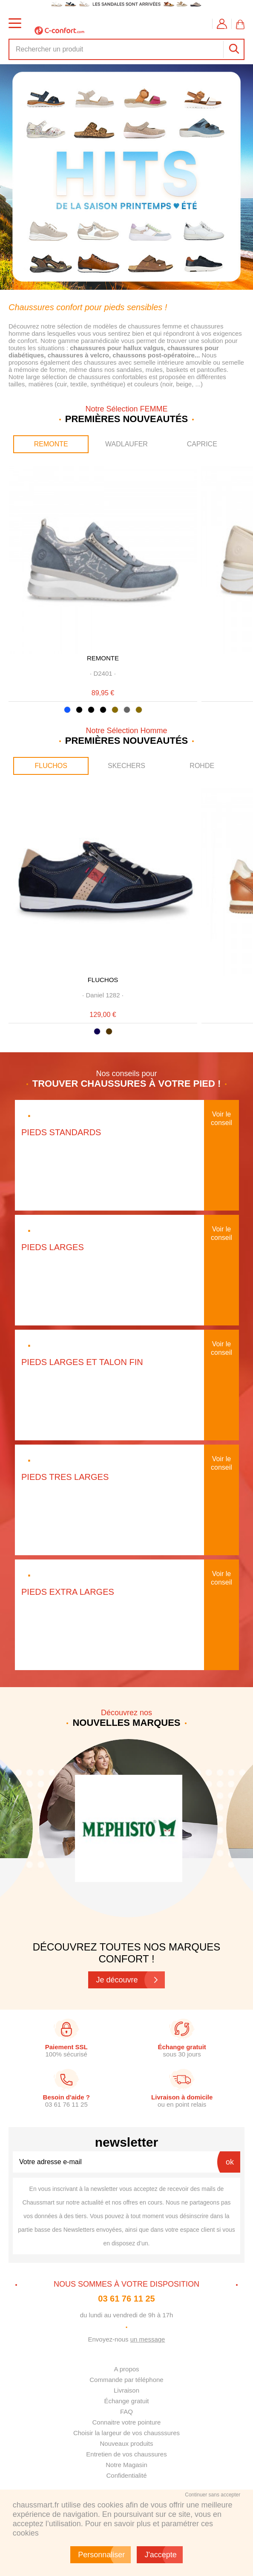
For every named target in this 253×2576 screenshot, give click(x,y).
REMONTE (51, 444)
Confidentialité (126, 2475)
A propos (126, 2369)
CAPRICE (202, 444)
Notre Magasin (126, 2464)
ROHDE (202, 765)
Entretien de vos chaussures (126, 2454)
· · (103, 673)
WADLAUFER (126, 444)
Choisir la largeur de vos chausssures (126, 2432)
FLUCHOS (51, 765)
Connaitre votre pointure (126, 2422)
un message (147, 2339)
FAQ (126, 2411)
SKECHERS (126, 765)
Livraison (126, 2390)
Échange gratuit (126, 2401)
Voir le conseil (221, 1118)
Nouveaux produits (126, 2443)
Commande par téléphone (126, 2379)
